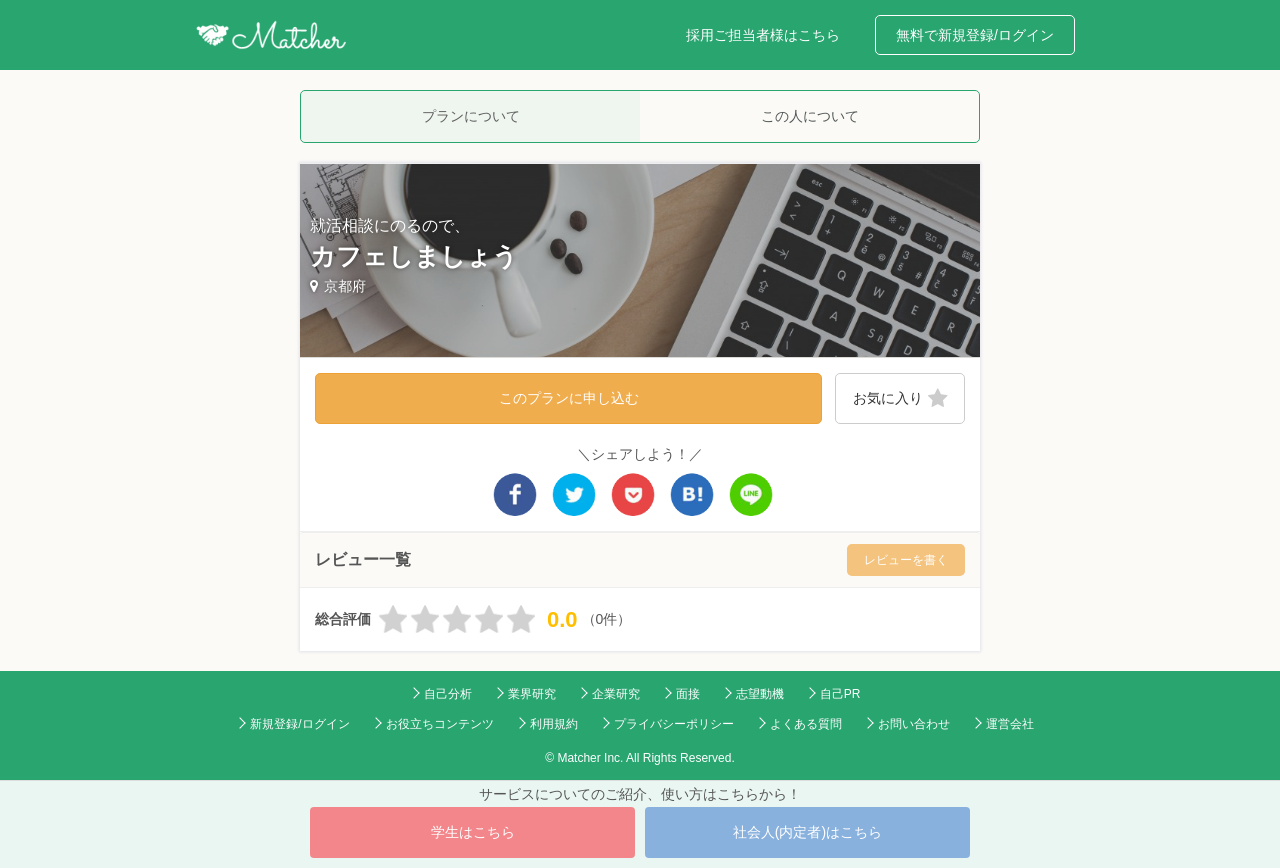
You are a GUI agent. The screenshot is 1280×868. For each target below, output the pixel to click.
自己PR (840, 694)
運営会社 (1010, 724)
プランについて (471, 116)
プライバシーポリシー (674, 724)
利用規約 (554, 724)
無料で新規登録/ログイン (975, 35)
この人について (810, 116)
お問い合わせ (914, 724)
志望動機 (760, 694)
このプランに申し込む (569, 398)
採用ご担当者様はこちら (763, 35)
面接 (688, 694)
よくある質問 (806, 724)
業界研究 (532, 694)
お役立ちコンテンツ (440, 724)
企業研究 (616, 694)
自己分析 (448, 694)
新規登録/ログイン (299, 724)
